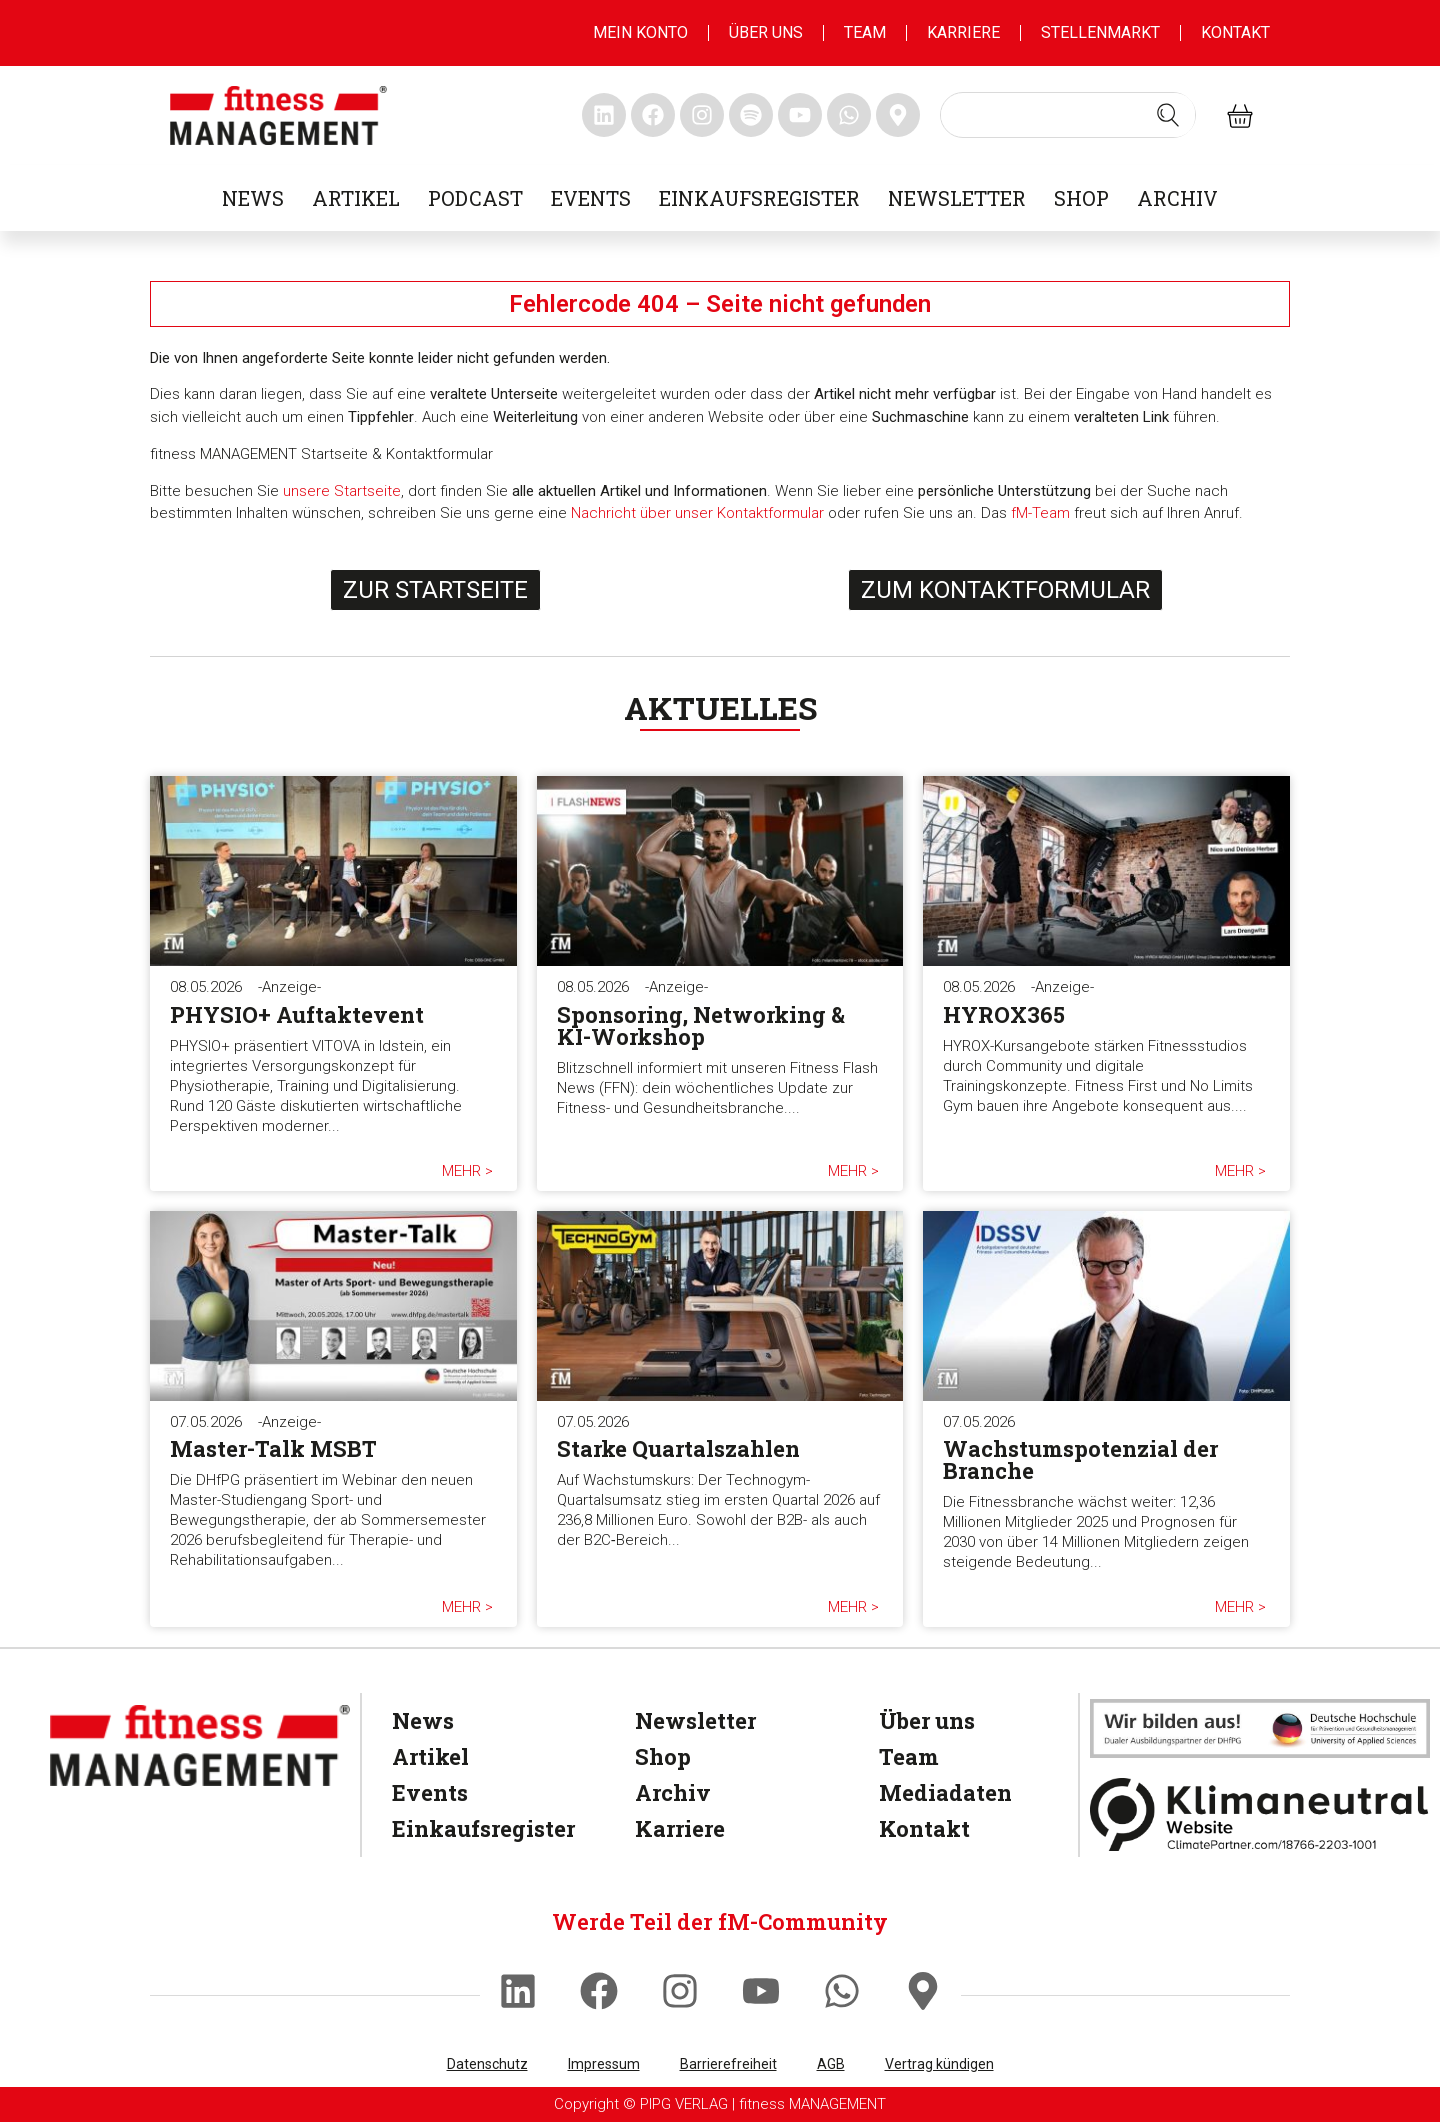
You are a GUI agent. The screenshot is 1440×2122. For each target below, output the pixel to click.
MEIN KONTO (640, 32)
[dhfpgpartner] (1260, 1728)
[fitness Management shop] (1240, 115)
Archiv (1177, 198)
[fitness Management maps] (898, 115)
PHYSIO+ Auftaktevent (297, 1014)
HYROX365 (1004, 1014)
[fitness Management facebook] (653, 115)
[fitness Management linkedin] (604, 115)
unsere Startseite (342, 491)
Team (865, 32)
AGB (831, 2064)
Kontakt (1235, 32)
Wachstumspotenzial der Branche (1080, 1459)
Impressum (604, 2064)
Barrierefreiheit (728, 2064)
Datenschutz (487, 2064)
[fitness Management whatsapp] (849, 115)
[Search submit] (1168, 115)
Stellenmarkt (1100, 32)
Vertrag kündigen (939, 2064)
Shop (1081, 198)
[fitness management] (278, 115)
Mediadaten (945, 1792)
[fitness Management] (200, 1745)
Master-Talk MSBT (273, 1448)
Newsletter (957, 198)
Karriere (963, 32)
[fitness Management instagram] (702, 115)
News (253, 198)
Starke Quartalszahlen (678, 1448)
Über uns (766, 32)
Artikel (356, 198)
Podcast (475, 198)
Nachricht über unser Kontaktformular (697, 513)
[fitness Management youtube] (800, 115)
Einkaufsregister (759, 198)
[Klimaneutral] (1260, 1814)
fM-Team (1040, 513)
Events (591, 198)
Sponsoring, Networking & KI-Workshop (701, 1025)
